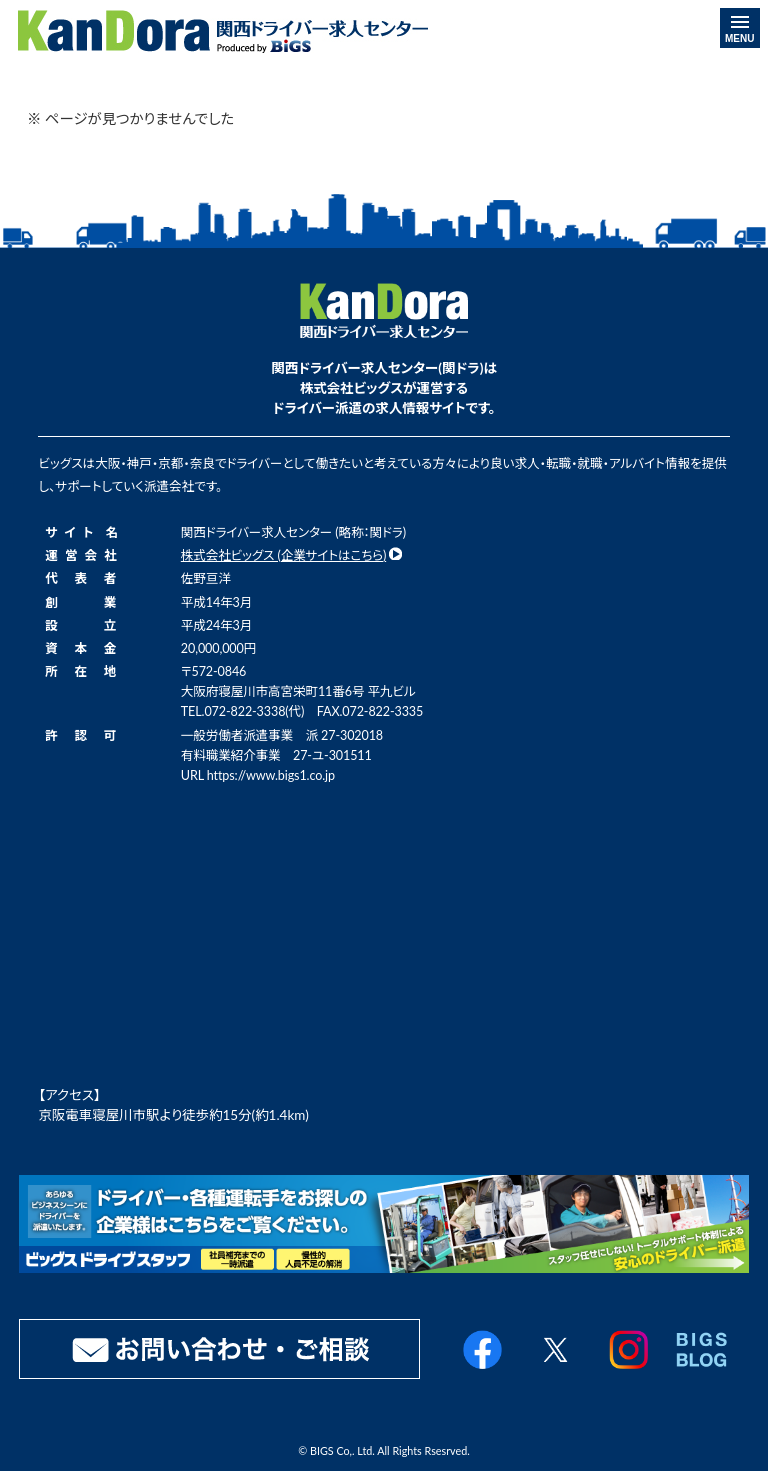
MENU (739, 30)
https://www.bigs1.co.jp (271, 775)
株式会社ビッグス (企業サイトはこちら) (283, 555)
